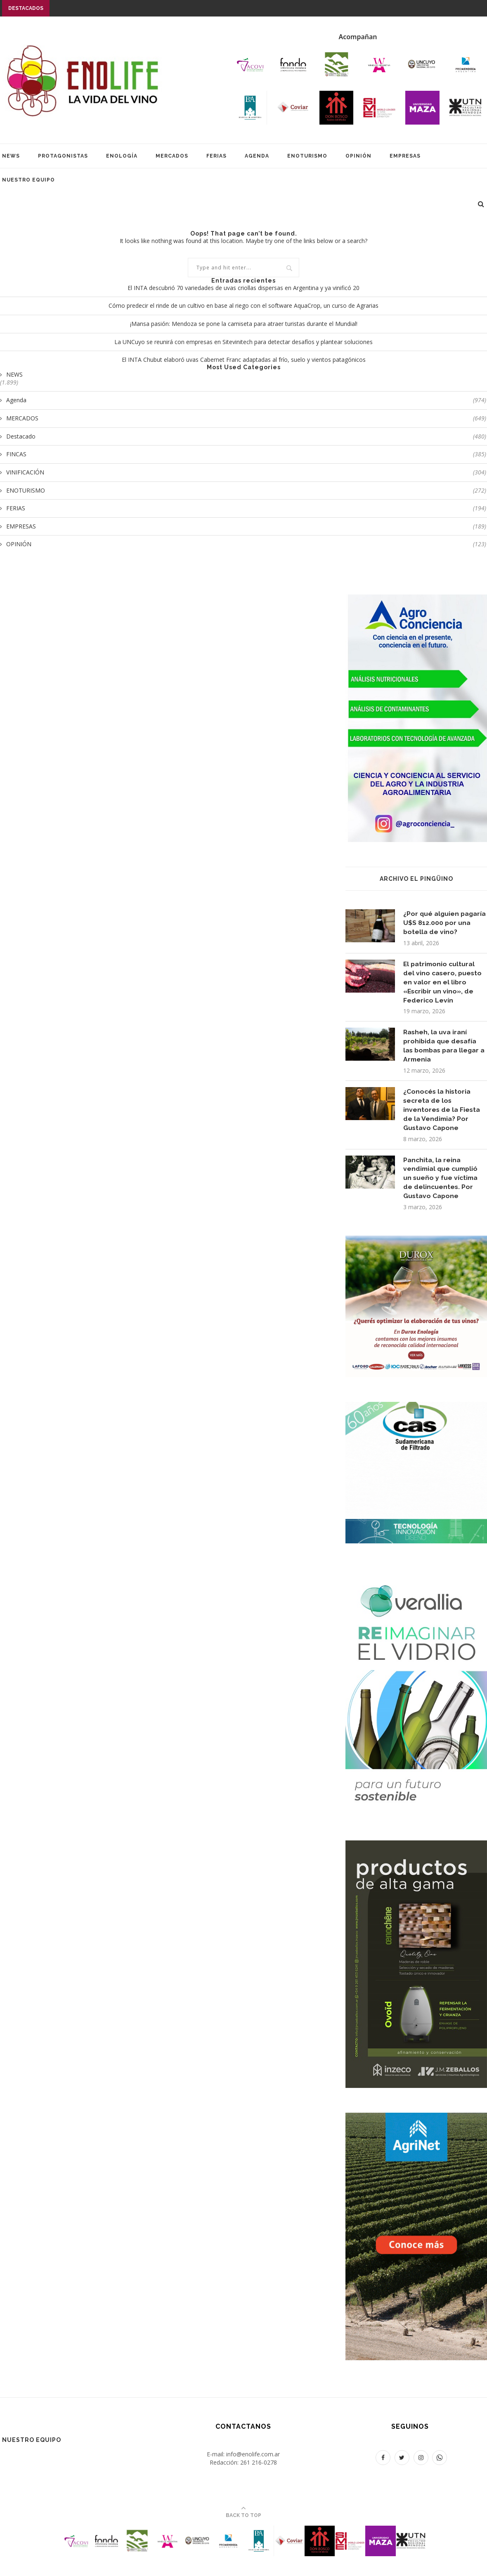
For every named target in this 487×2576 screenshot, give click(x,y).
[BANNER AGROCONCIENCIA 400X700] (416, 600)
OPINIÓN (358, 156)
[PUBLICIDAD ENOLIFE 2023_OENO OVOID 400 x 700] (416, 1850)
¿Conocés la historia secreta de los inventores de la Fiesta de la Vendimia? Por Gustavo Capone (442, 1112)
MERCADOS (172, 156)
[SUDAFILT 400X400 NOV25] (416, 1411)
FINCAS (246, 454)
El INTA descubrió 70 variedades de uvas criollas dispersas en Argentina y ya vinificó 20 (243, 288)
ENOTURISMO (307, 156)
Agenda (246, 400)
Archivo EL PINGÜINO (416, 878)
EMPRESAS (405, 156)
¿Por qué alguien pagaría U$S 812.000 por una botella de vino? (444, 923)
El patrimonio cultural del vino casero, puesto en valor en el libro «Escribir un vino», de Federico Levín (443, 982)
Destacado (246, 436)
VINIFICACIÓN (246, 472)
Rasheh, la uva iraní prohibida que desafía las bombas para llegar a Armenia (442, 1047)
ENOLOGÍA (121, 156)
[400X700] (416, 2122)
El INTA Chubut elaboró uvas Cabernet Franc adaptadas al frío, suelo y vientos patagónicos (244, 359)
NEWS (11, 156)
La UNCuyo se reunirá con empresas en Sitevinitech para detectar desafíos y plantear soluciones (243, 342)
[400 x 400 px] (416, 1245)
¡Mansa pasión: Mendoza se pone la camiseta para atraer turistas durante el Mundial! (243, 324)
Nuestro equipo (28, 180)
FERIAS (216, 156)
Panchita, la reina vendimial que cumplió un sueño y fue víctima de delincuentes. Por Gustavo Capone (441, 1181)
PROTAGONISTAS (63, 156)
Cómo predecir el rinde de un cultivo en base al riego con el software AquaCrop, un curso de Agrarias (243, 305)
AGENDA (257, 156)
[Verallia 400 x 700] (416, 1578)
